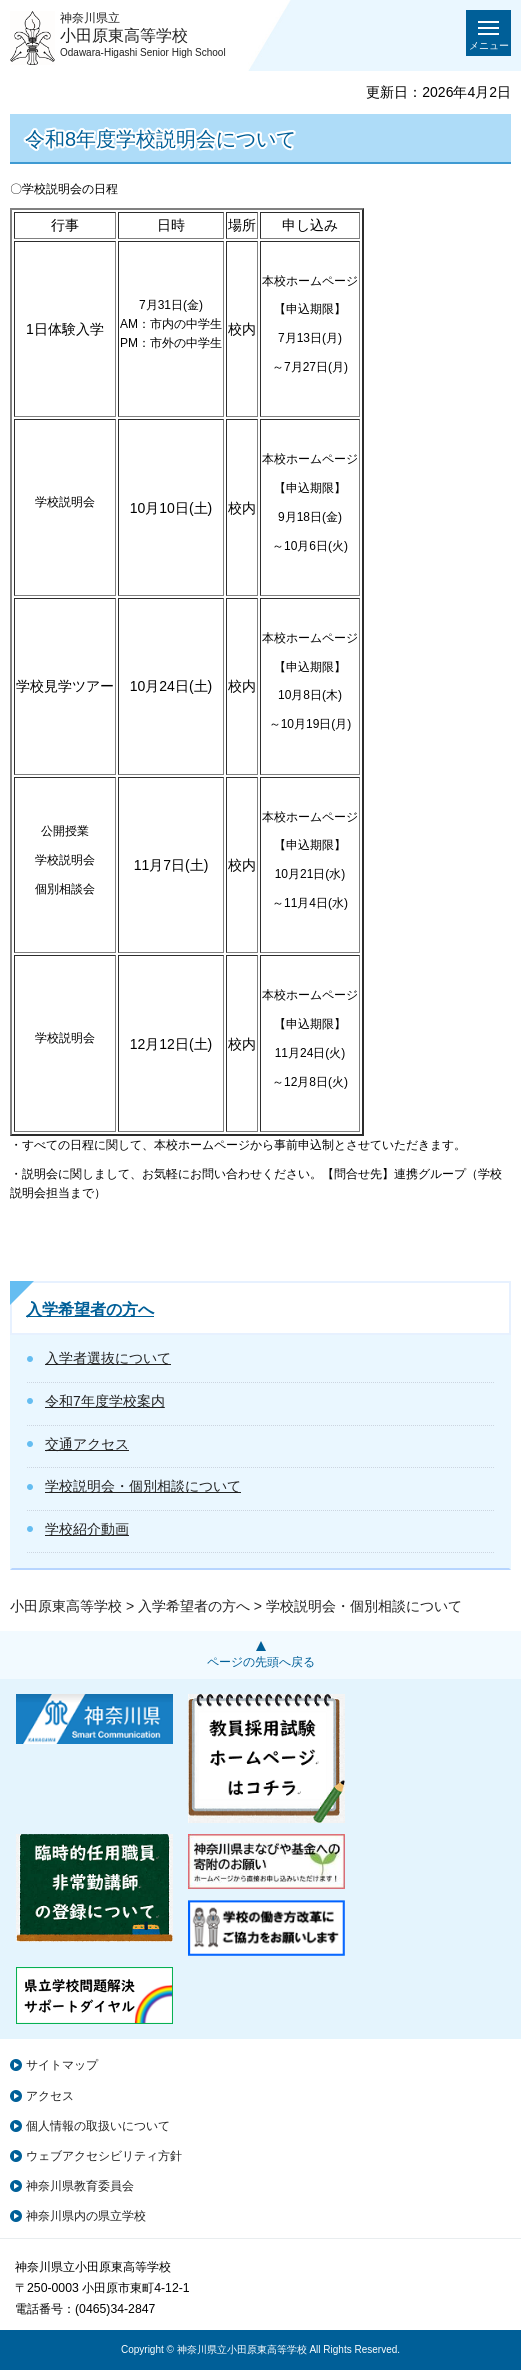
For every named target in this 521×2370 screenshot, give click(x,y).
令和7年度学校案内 (105, 1401)
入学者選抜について (108, 1358)
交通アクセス (87, 1444)
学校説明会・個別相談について (143, 1486)
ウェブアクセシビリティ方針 (104, 2156)
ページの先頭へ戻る (261, 1662)
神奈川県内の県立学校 (86, 2216)
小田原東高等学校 (66, 1606)
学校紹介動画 (87, 1529)
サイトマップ (62, 2065)
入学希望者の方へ (90, 1309)
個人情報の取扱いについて (98, 2126)
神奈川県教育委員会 (80, 2186)
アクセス (50, 2096)
